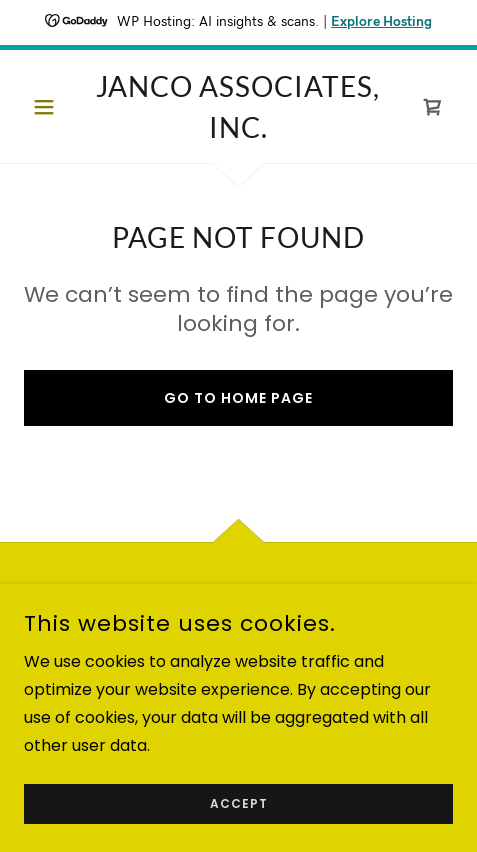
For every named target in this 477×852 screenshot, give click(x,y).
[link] (238, 106)
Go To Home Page (238, 398)
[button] (56, 107)
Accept (239, 803)
